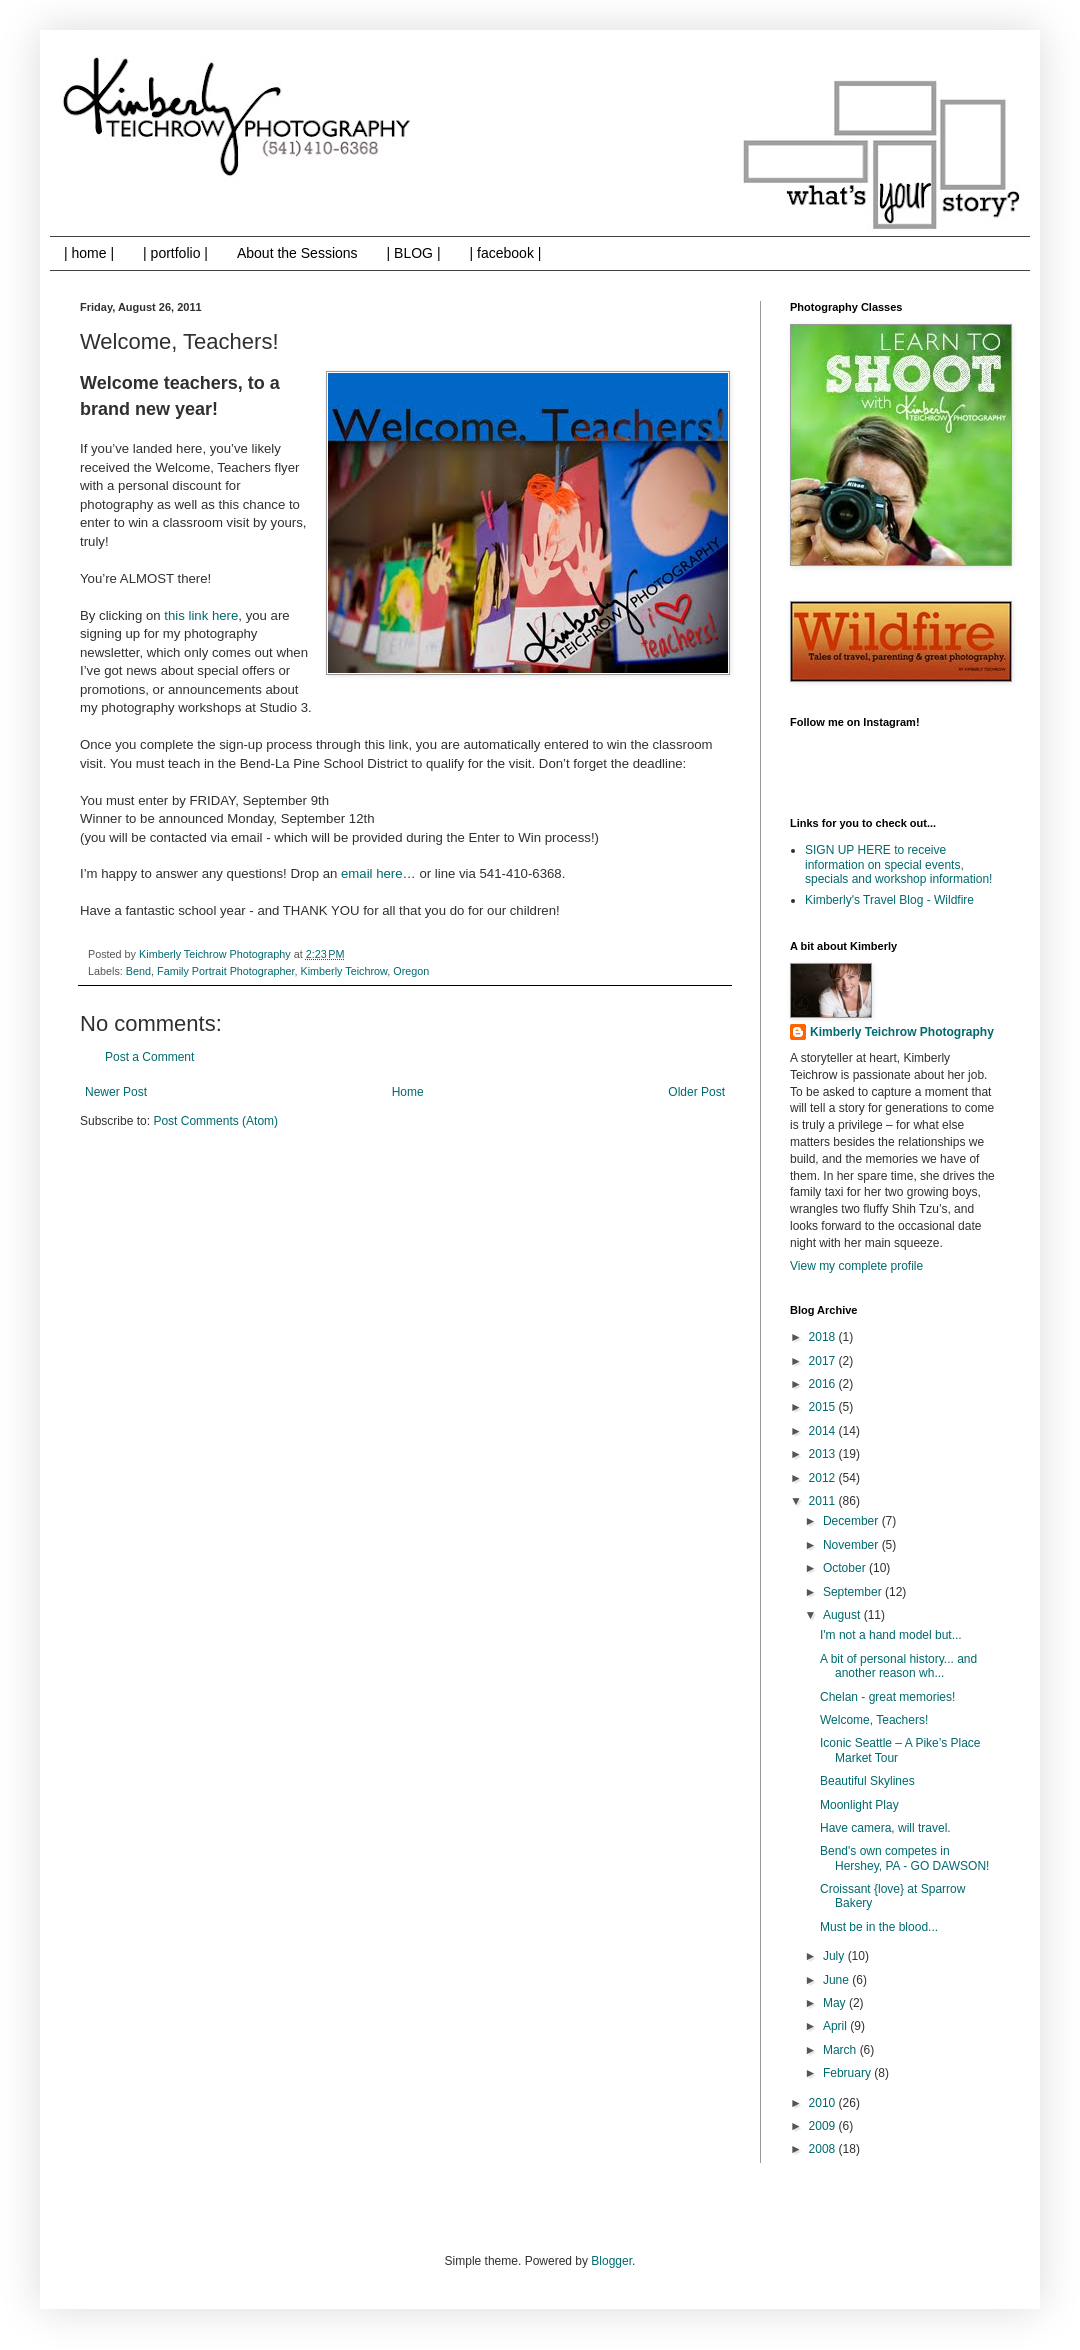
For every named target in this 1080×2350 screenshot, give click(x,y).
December (852, 1521)
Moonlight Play (859, 1805)
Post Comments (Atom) (215, 1121)
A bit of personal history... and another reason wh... (898, 1666)
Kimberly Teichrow (343, 971)
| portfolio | (175, 253)
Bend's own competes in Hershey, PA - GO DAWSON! (904, 1858)
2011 (824, 1501)
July (835, 1956)
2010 (824, 2103)
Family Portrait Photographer (225, 971)
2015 (824, 1407)
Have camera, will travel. (885, 1828)
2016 (824, 1384)
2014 (824, 1431)
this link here (201, 615)
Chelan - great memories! (887, 1697)
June (837, 1980)
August (843, 1615)
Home (408, 1092)
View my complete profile (856, 1266)
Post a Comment (149, 1057)
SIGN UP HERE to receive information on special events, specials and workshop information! (898, 864)
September (854, 1592)
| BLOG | (414, 253)
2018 (824, 1337)
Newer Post (116, 1092)
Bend (138, 971)
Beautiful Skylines (867, 1781)
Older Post (696, 1092)
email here (369, 873)
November (852, 1545)
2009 (824, 2126)
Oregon (411, 971)
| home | (89, 253)
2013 (824, 1454)
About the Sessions (297, 253)
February (848, 2073)
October (846, 1568)
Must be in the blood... (879, 1927)
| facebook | (506, 253)
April (836, 2026)
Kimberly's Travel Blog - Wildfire (889, 900)
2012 (824, 1478)
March (841, 2050)
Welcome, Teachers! (874, 1720)
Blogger (611, 2261)
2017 (824, 1361)
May (836, 2003)
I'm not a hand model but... (891, 1635)
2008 (824, 2149)
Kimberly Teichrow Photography (902, 1032)
